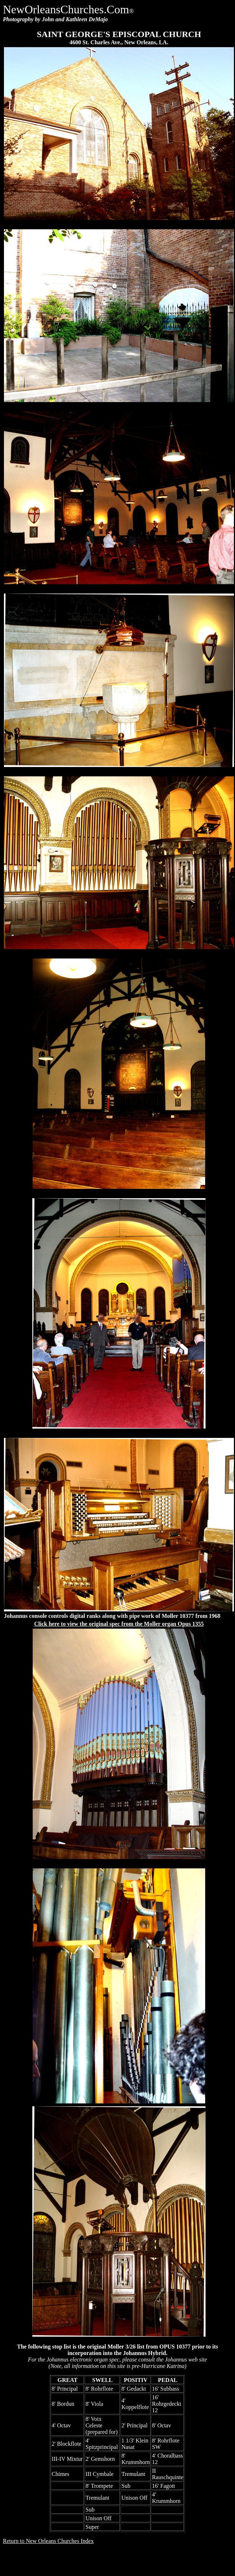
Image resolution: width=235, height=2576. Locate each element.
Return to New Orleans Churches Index (48, 2541)
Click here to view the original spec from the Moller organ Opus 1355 (119, 1624)
